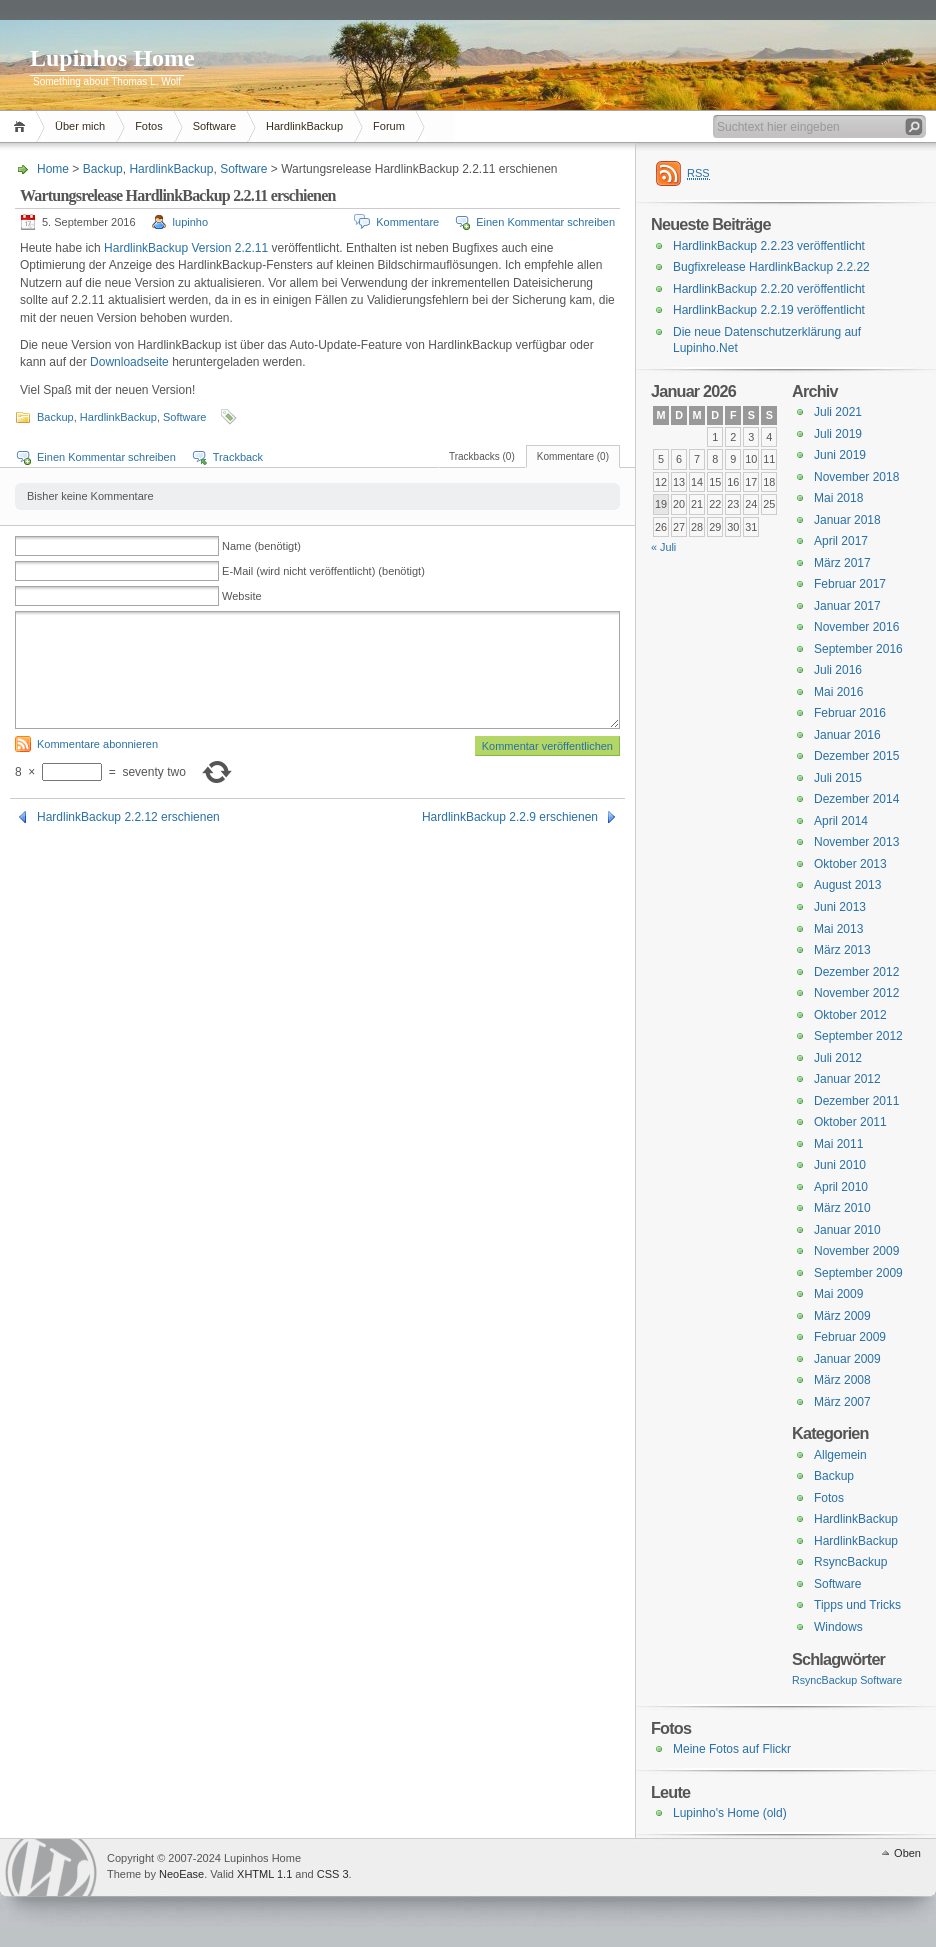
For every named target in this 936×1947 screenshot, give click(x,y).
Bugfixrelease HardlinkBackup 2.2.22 (771, 267)
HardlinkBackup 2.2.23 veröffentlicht (769, 246)
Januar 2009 (847, 1359)
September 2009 (858, 1273)
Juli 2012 (838, 1058)
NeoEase (181, 1874)
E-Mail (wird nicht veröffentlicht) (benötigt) (323, 571)
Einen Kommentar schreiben (545, 222)
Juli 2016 (838, 670)
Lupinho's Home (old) (730, 1813)
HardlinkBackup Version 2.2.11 (186, 248)
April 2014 (841, 821)
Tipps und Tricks (857, 1605)
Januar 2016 (847, 735)
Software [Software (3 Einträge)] (881, 1680)
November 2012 (856, 993)
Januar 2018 (847, 520)
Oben (907, 1853)
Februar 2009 (850, 1337)
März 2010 (842, 1208)
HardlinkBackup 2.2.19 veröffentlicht (769, 310)
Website (242, 596)
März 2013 (842, 950)
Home (22, 126)
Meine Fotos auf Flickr (732, 1749)
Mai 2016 (838, 692)
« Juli (663, 547)
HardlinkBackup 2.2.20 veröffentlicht (769, 289)
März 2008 (842, 1380)
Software (214, 126)
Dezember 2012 (856, 972)
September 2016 (858, 649)
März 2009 (842, 1316)
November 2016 (856, 627)
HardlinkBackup (304, 126)
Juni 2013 (840, 907)
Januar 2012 (847, 1079)
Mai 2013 (838, 929)
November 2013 (856, 842)
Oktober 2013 (850, 864)
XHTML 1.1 (264, 1874)
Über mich (80, 126)
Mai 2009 (838, 1294)
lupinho (190, 222)
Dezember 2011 (856, 1101)
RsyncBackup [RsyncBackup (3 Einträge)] (824, 1680)
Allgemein (840, 1455)
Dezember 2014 (856, 799)
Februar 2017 (850, 584)
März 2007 (842, 1402)
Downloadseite (131, 362)
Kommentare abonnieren (97, 744)
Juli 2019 (838, 434)
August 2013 (847, 885)
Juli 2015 (838, 778)
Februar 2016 (850, 713)
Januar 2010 (847, 1230)
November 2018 (856, 477)
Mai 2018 (838, 498)
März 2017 (842, 563)
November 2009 (856, 1251)
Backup (103, 169)
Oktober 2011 (850, 1122)
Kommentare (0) (573, 456)
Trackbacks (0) (482, 456)
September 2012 (858, 1036)
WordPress (51, 1867)
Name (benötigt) (261, 546)
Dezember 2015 (856, 756)
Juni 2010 (840, 1165)
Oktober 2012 (850, 1015)
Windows (838, 1627)
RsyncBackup (850, 1562)
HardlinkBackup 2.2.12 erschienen (128, 817)
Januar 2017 (847, 606)
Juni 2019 (840, 455)
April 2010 (841, 1187)
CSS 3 (333, 1874)
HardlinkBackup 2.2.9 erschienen (510, 817)
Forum (389, 126)
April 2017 (841, 541)
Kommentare (407, 222)
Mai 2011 (838, 1144)
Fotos (149, 126)
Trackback (238, 457)
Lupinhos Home (112, 58)
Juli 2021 (838, 412)
